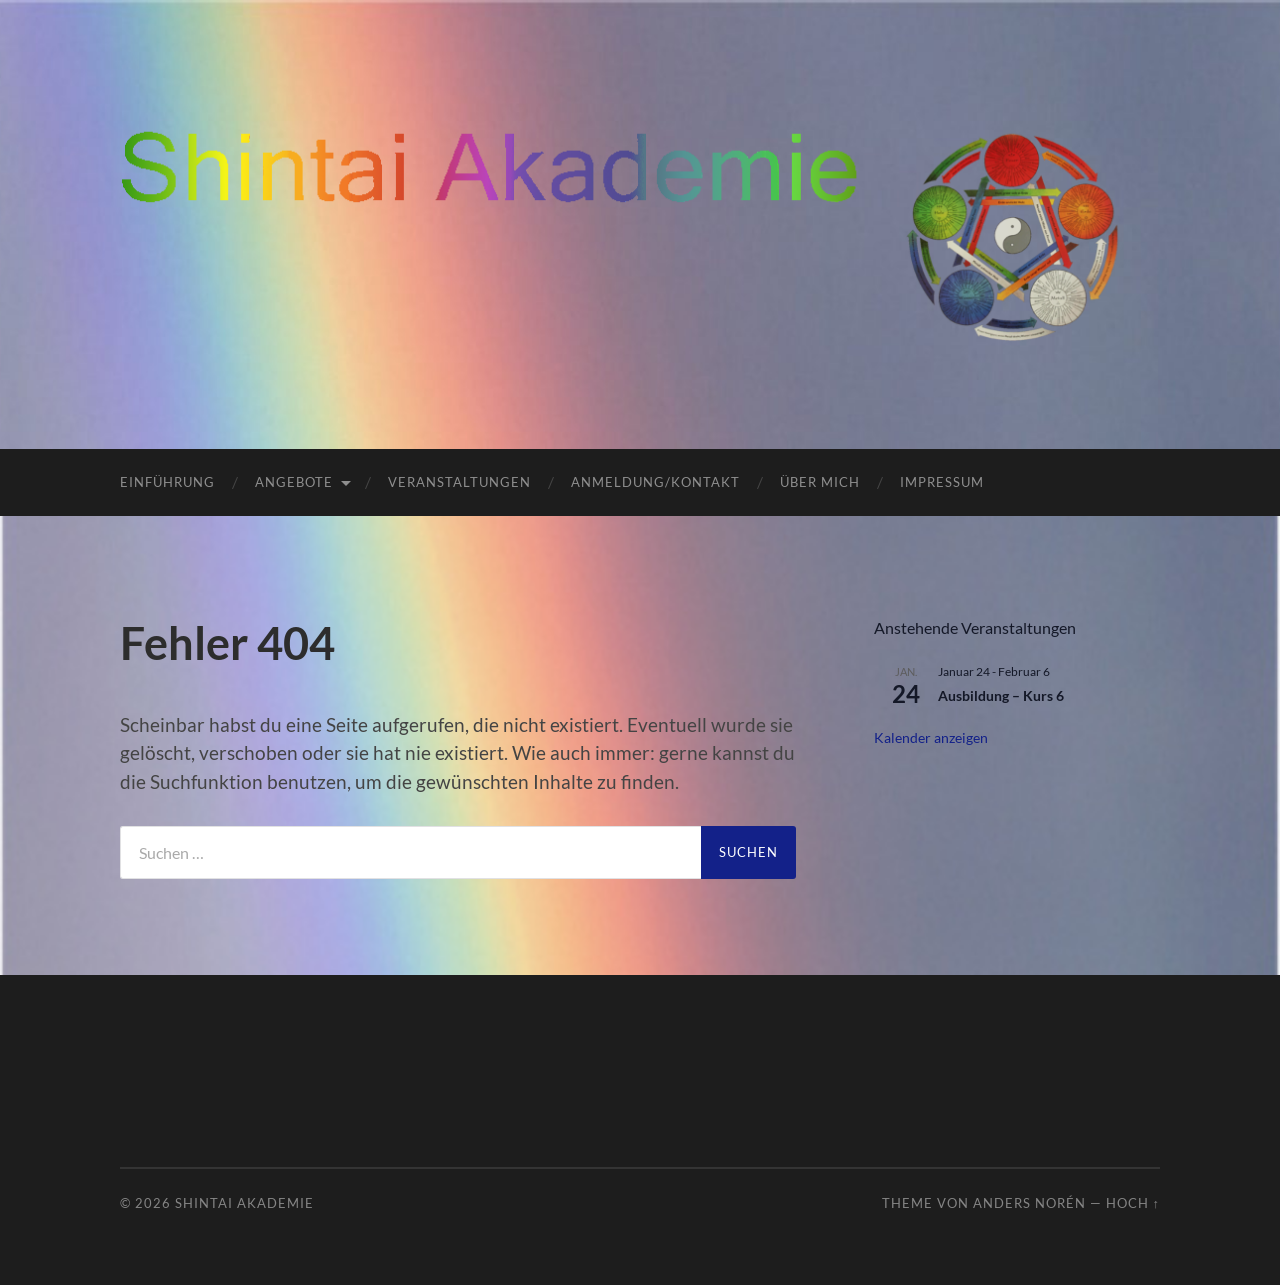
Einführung (167, 482)
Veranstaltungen (459, 482)
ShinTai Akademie (244, 1203)
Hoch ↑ (1133, 1203)
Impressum (942, 482)
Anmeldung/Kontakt (655, 482)
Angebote (294, 482)
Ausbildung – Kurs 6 (1001, 695)
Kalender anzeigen (931, 737)
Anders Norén (1029, 1203)
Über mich (820, 482)
